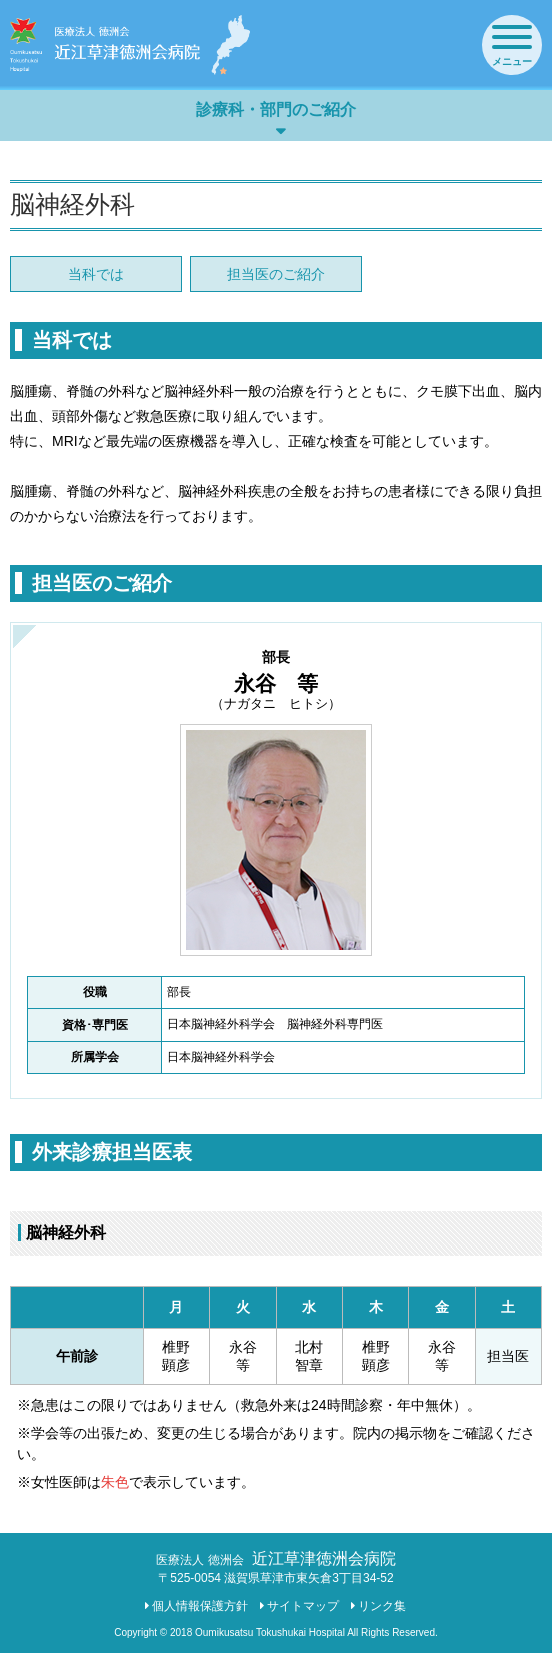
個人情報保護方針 (200, 1606)
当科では (96, 274)
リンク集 (382, 1606)
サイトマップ (303, 1606)
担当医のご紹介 (276, 274)
